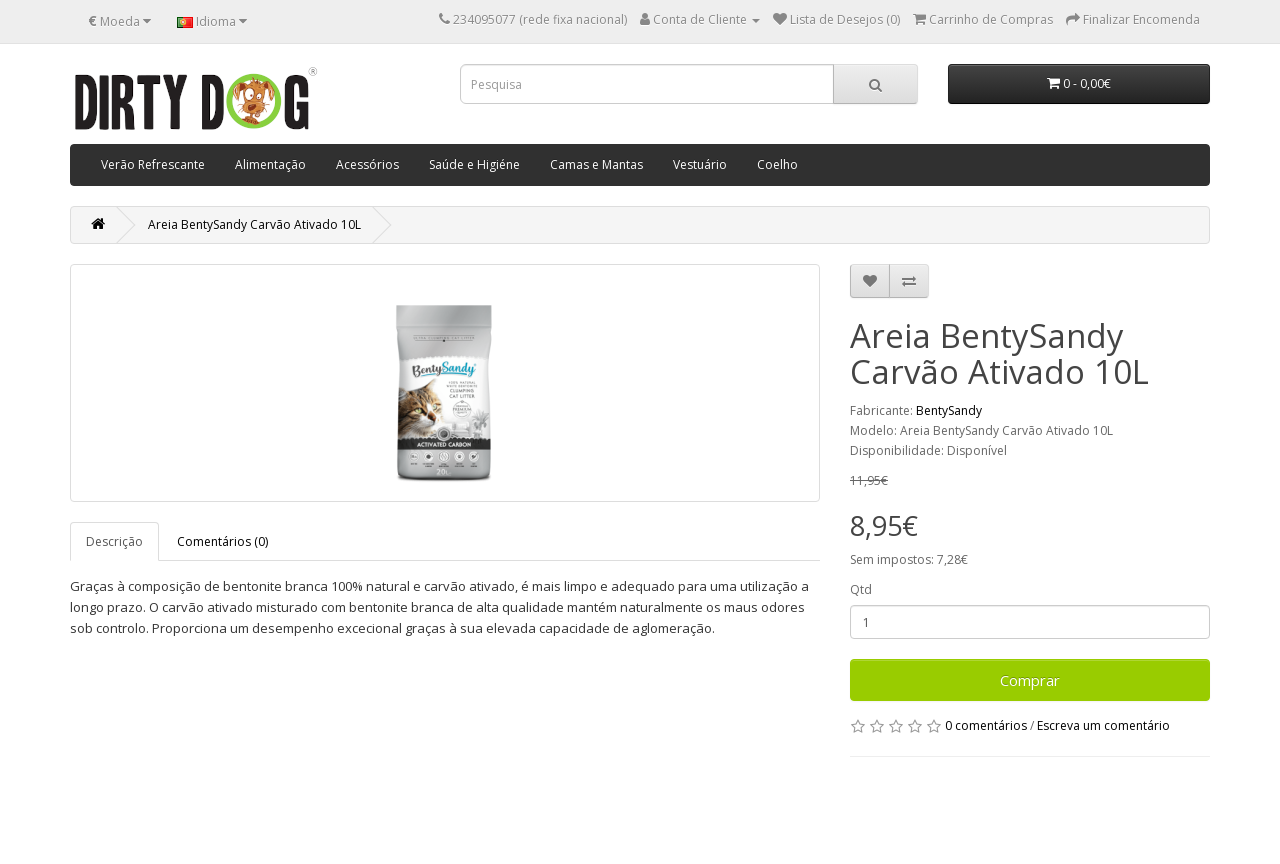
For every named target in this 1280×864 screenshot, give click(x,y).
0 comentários (986, 725)
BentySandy (949, 410)
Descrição (114, 541)
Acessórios (367, 164)
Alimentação (270, 164)
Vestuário (700, 164)
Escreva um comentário (1103, 725)
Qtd (861, 589)
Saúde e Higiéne (474, 164)
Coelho (777, 164)
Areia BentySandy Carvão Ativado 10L (254, 224)
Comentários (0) (222, 541)
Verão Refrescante (153, 164)
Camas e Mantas (596, 164)
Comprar (1030, 680)
